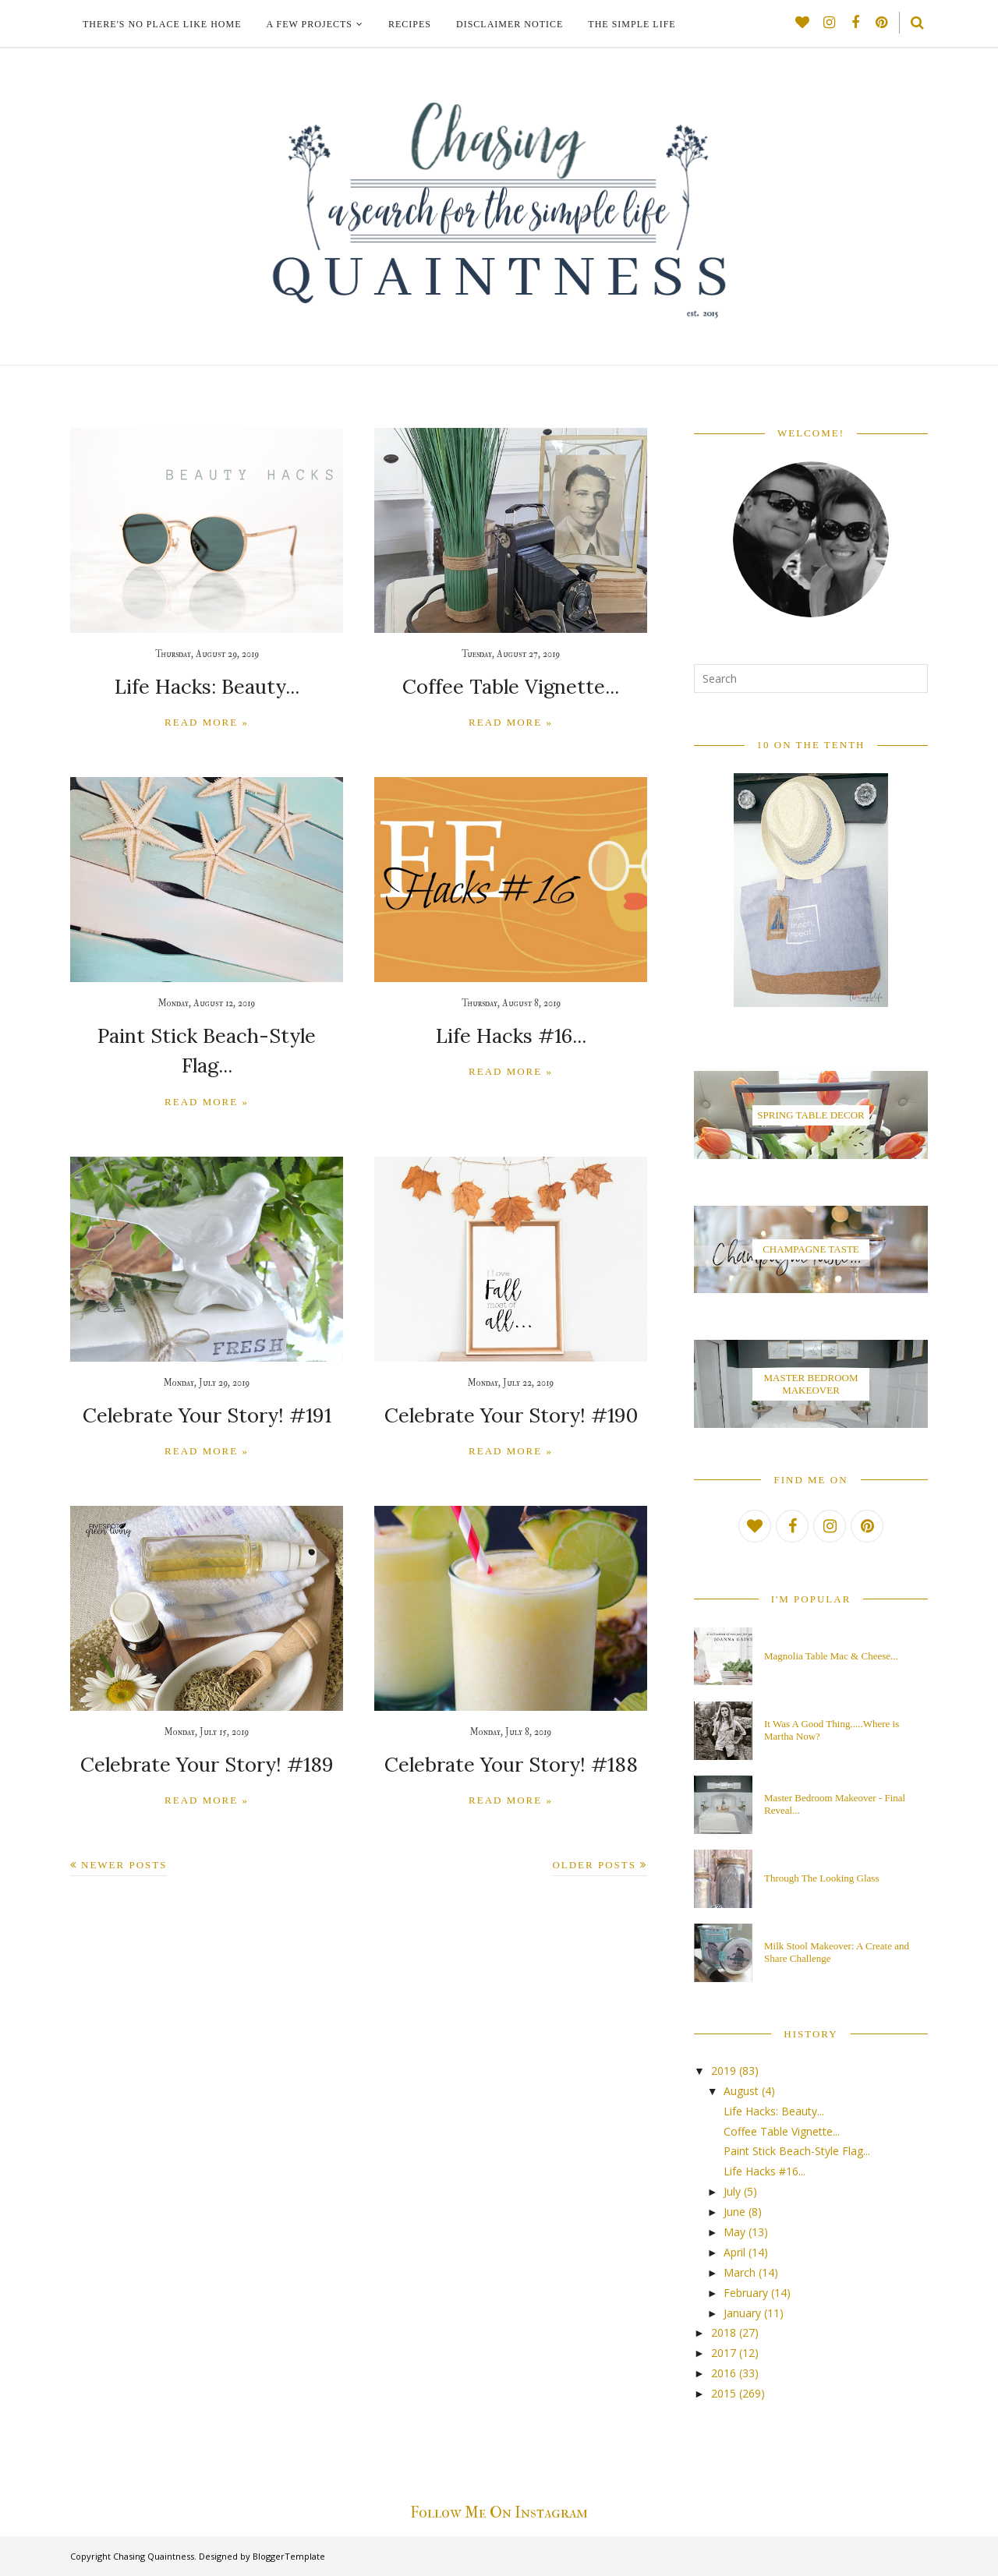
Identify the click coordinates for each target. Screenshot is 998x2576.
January (742, 2313)
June (734, 2211)
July (732, 2191)
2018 (723, 2332)
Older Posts (594, 1827)
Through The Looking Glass (821, 1878)
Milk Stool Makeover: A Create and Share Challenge (836, 1952)
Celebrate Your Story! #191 (207, 1380)
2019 (723, 2070)
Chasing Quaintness (153, 2556)
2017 (723, 2352)
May (734, 2231)
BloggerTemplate (289, 2556)
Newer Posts (124, 1827)
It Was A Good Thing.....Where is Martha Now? (831, 1730)
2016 (723, 2373)
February (746, 2292)
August (741, 2090)
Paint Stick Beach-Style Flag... (207, 1033)
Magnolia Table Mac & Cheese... (831, 1656)
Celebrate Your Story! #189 (207, 1728)
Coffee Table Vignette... (511, 685)
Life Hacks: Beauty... (206, 685)
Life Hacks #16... (510, 1032)
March (740, 2272)
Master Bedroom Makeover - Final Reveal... (834, 1804)
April (734, 2252)
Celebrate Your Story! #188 (511, 1728)
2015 (723, 2393)
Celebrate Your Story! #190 (511, 1380)
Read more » (207, 720)
